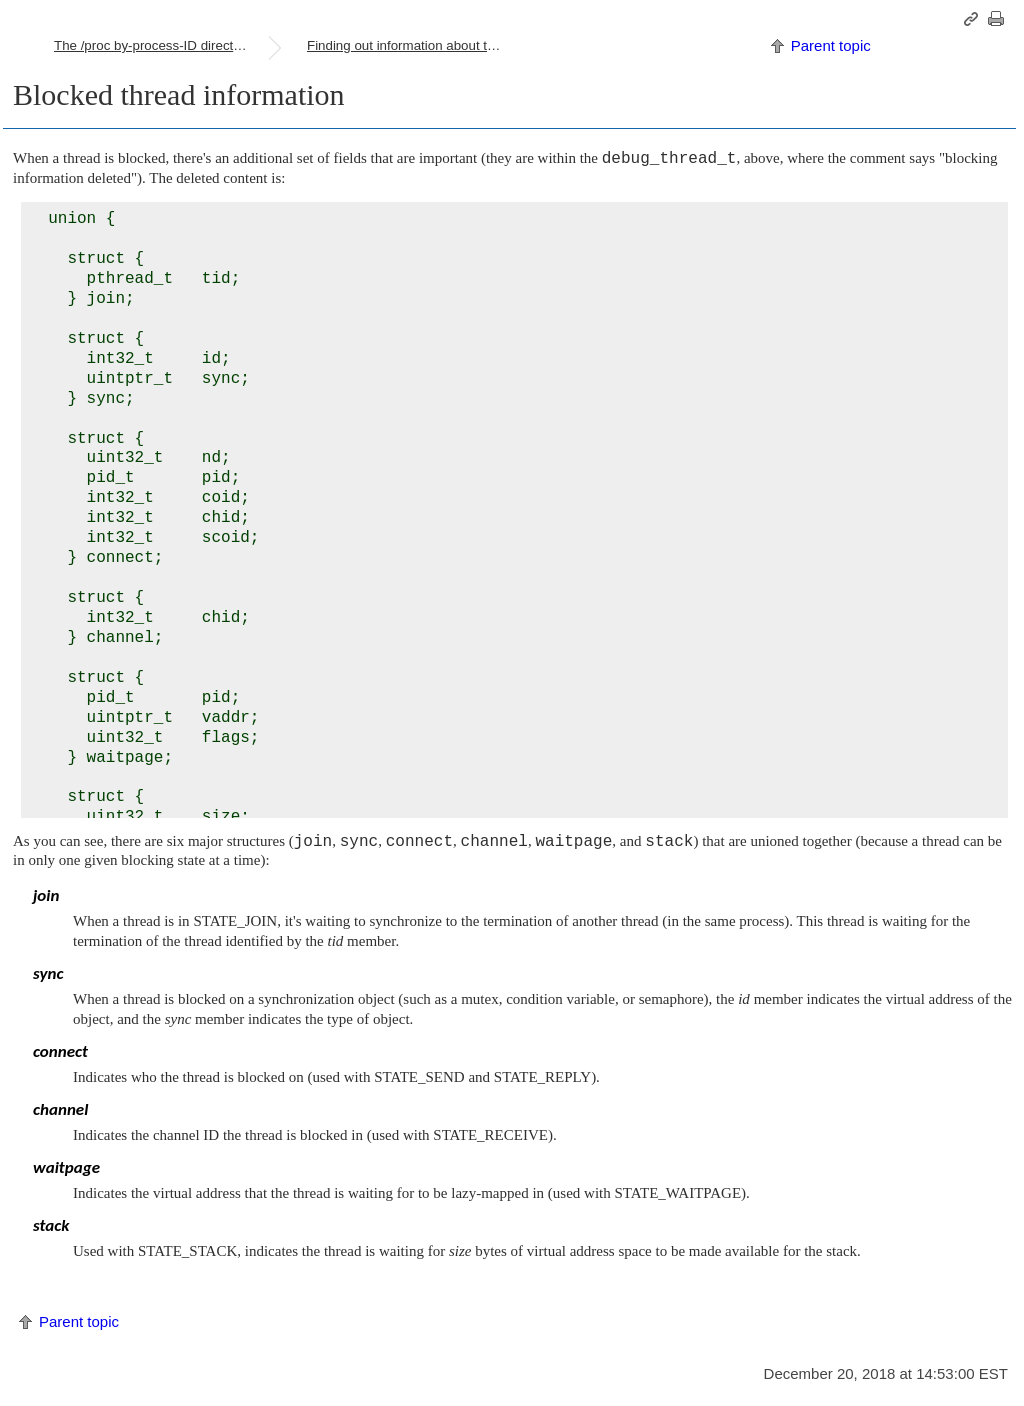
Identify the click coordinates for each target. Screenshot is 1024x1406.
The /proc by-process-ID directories (158, 45)
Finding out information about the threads (414, 45)
